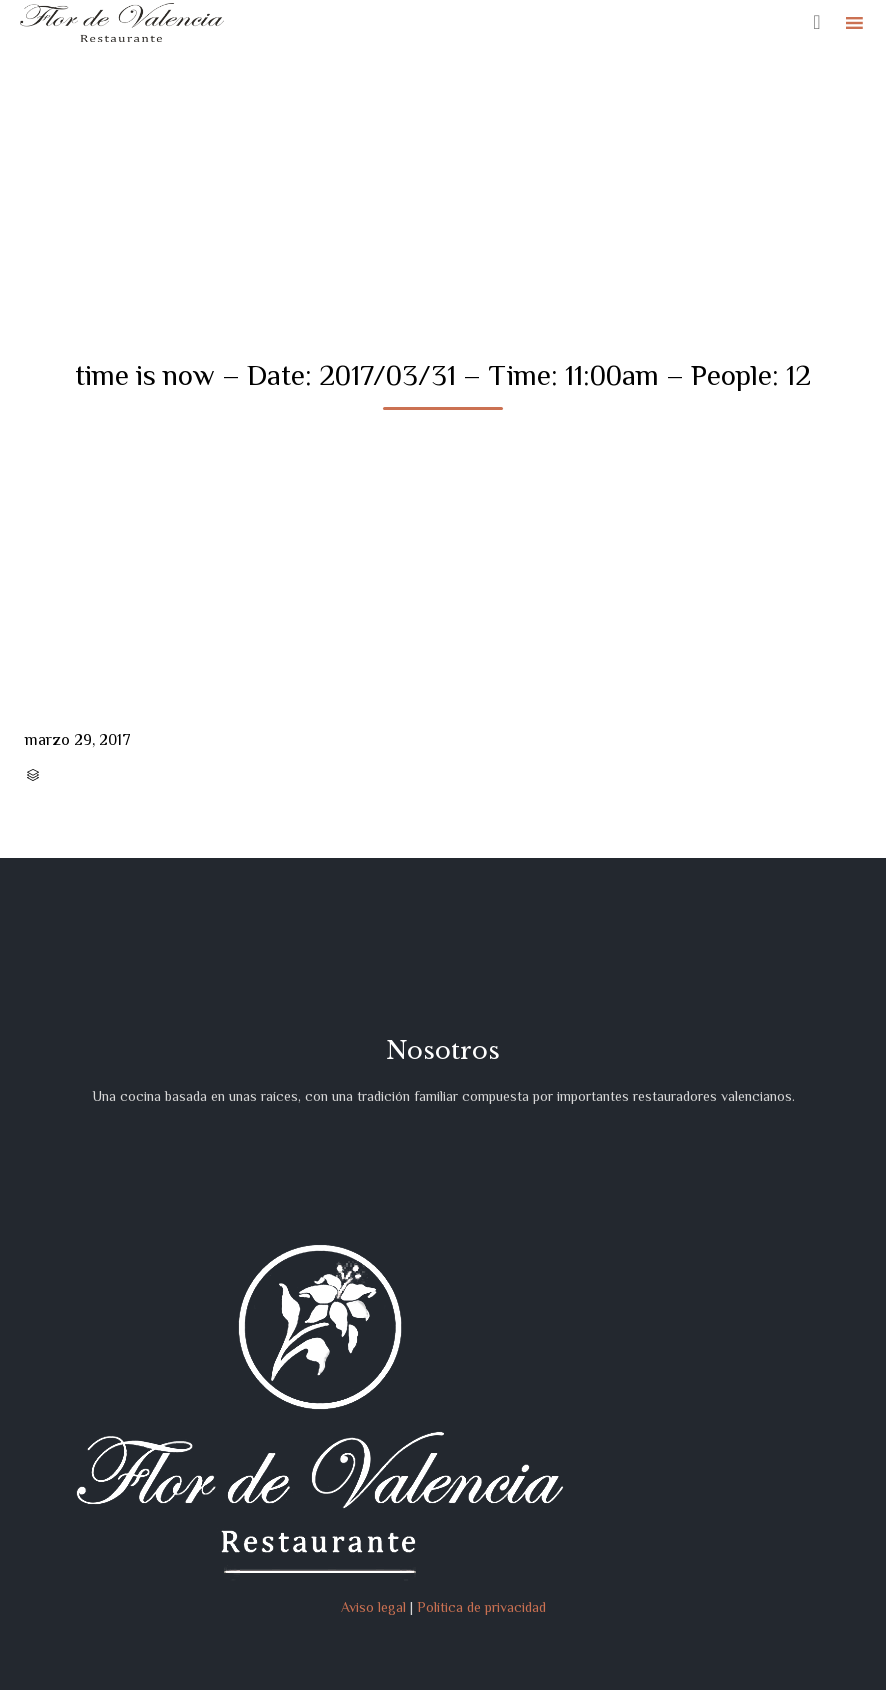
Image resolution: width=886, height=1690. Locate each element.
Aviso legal (373, 1607)
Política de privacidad (481, 1607)
